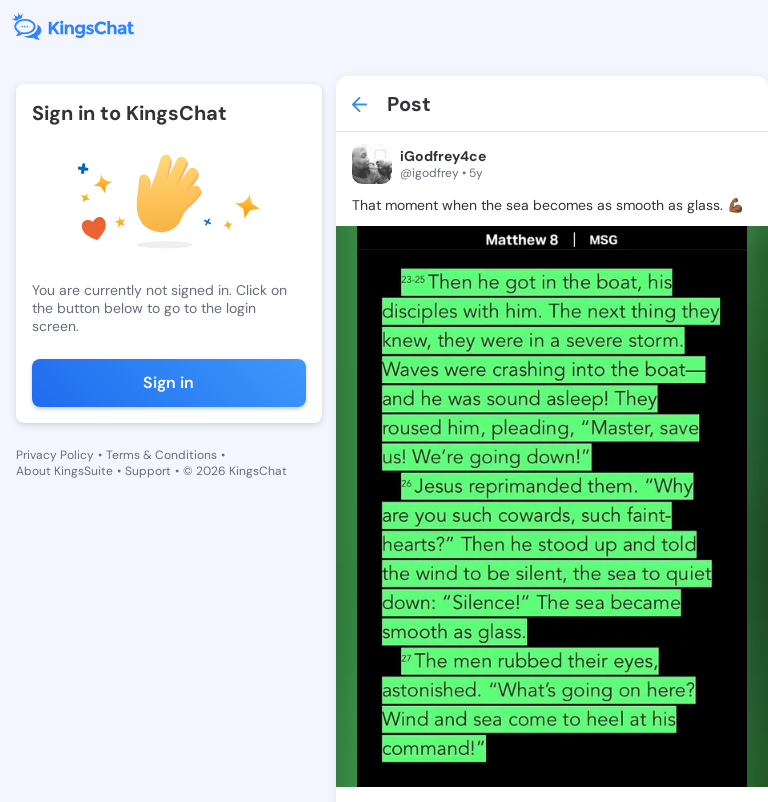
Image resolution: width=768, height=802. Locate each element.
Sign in (168, 382)
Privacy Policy (55, 455)
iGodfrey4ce (443, 156)
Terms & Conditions (161, 455)
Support (148, 471)
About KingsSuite (64, 471)
